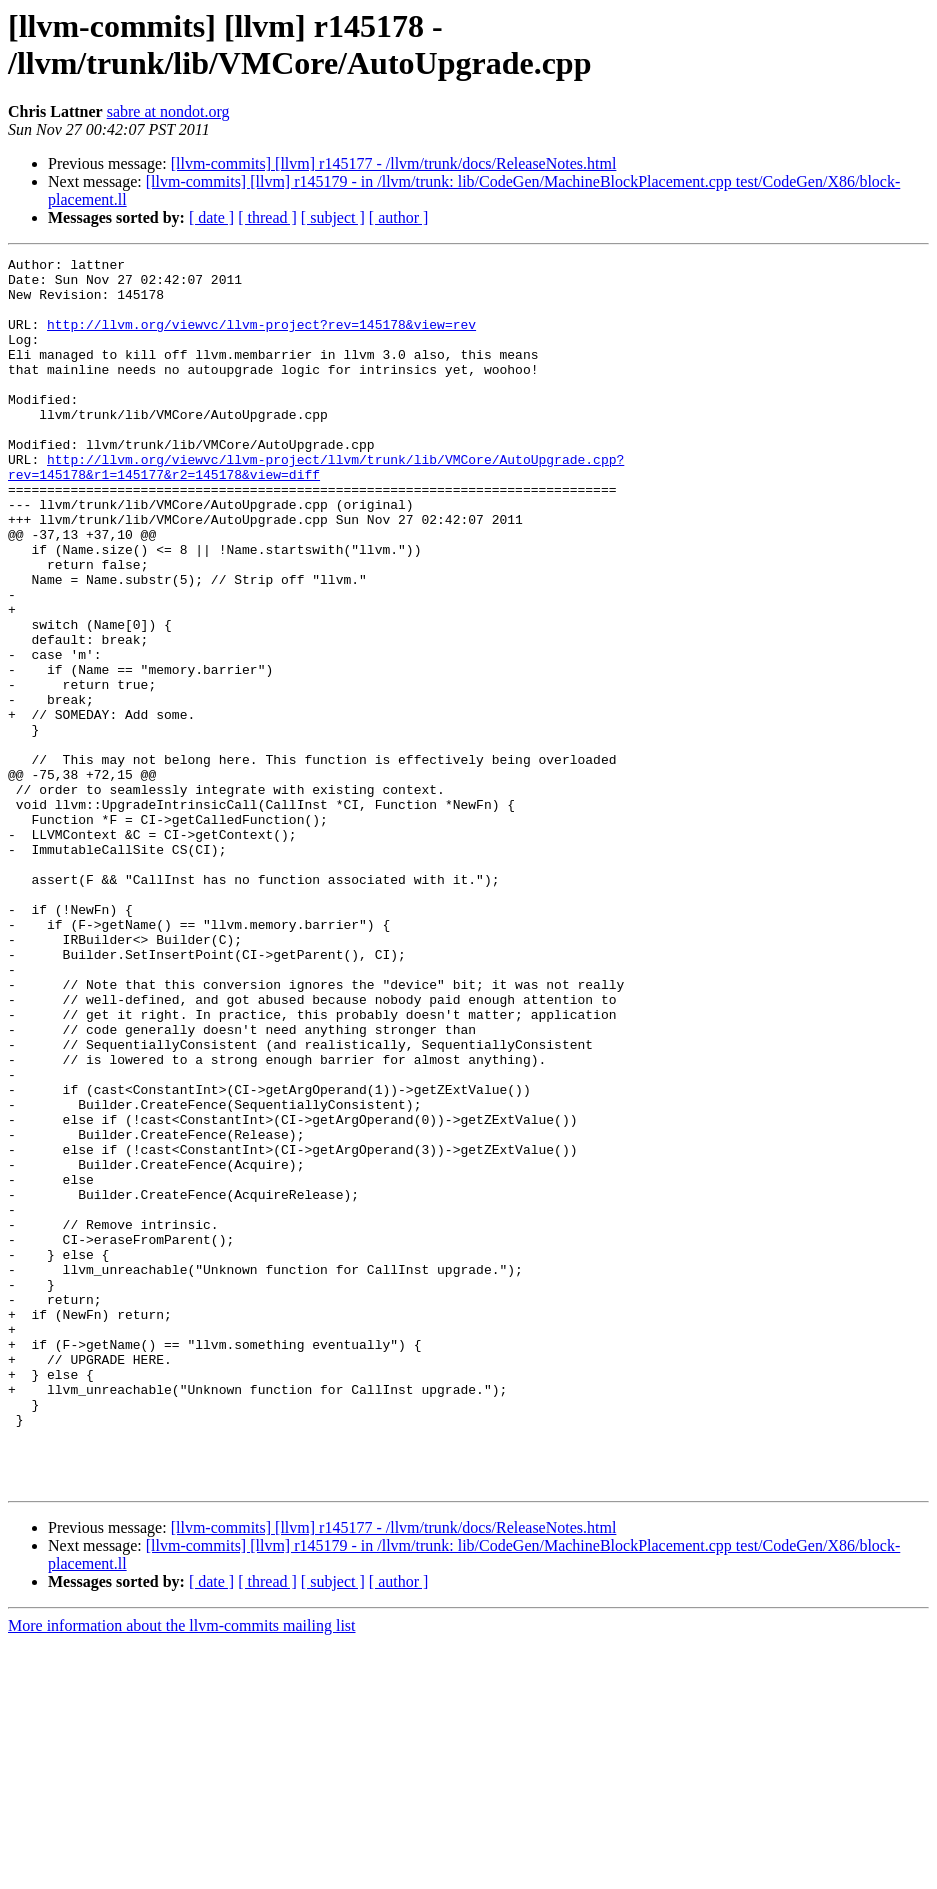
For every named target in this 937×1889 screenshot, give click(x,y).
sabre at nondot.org (168, 111)
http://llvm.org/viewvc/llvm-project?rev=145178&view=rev (261, 339)
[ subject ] (333, 217)
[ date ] (211, 217)
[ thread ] (267, 217)
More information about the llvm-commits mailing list (182, 1871)
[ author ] (399, 217)
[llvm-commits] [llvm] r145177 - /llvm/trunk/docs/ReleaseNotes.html (394, 163)
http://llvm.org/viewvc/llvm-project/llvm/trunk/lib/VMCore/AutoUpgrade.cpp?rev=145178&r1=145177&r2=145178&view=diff (316, 510)
